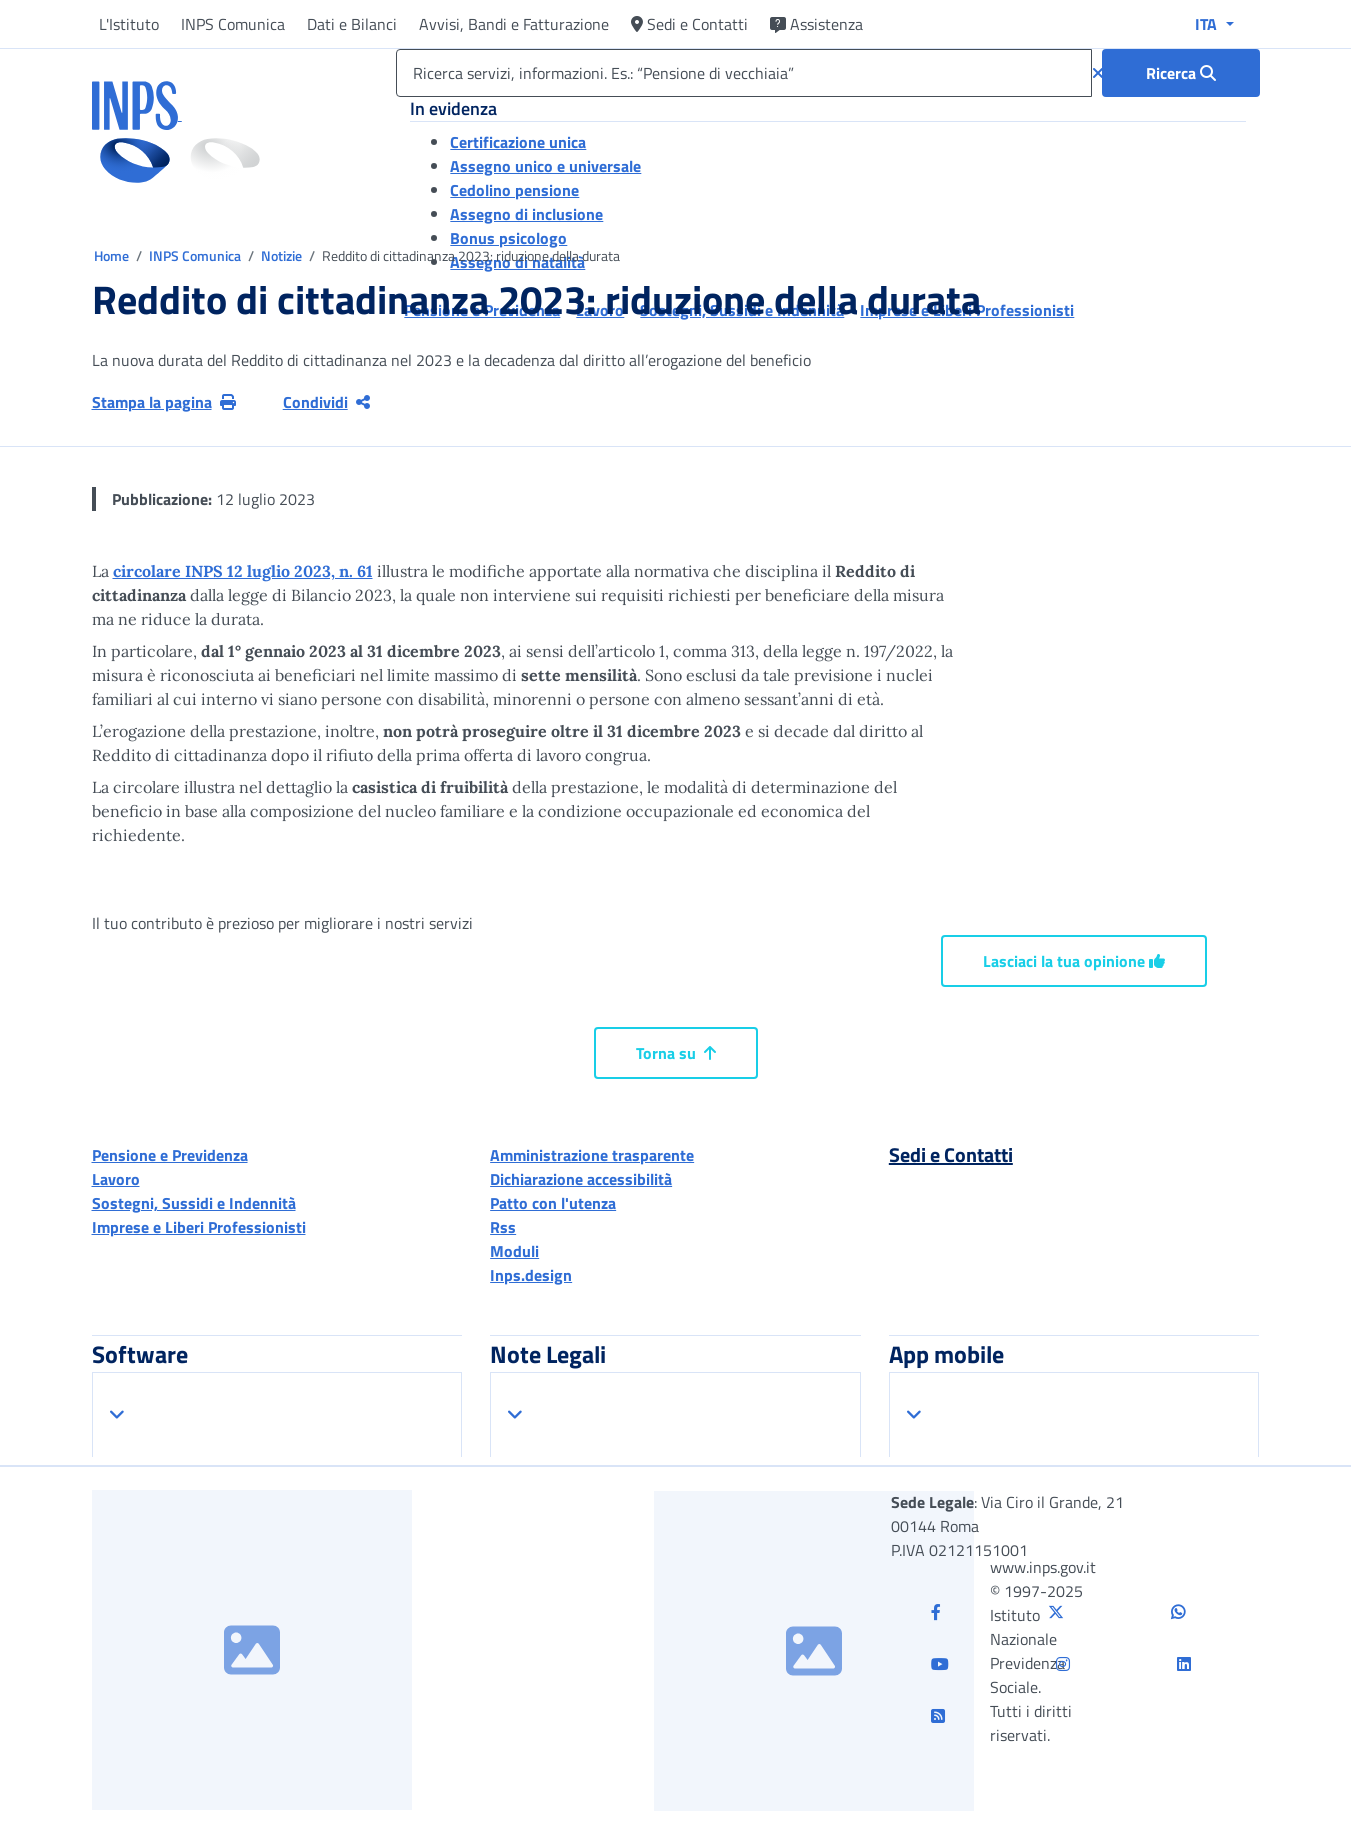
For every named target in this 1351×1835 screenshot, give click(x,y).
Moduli (514, 1251)
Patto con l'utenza (553, 1203)
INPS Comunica (233, 24)
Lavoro (116, 1179)
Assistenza (816, 24)
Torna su (676, 1053)
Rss (503, 1227)
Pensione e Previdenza (170, 1155)
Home (113, 255)
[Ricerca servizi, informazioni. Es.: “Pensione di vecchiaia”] (743, 73)
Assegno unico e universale (545, 166)
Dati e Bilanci (352, 24)
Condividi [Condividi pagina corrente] (326, 402)
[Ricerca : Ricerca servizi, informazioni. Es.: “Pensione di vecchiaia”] (1181, 73)
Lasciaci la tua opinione (1074, 961)
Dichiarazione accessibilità (581, 1179)
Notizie (281, 255)
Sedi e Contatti (689, 24)
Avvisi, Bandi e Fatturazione (514, 24)
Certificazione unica (518, 142)
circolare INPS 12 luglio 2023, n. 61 (243, 571)
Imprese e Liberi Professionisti (199, 1227)
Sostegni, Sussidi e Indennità (194, 1203)
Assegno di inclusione (526, 214)
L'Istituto (129, 24)
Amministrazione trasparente (592, 1155)
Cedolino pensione (514, 190)
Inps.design (531, 1275)
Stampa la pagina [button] (164, 402)
